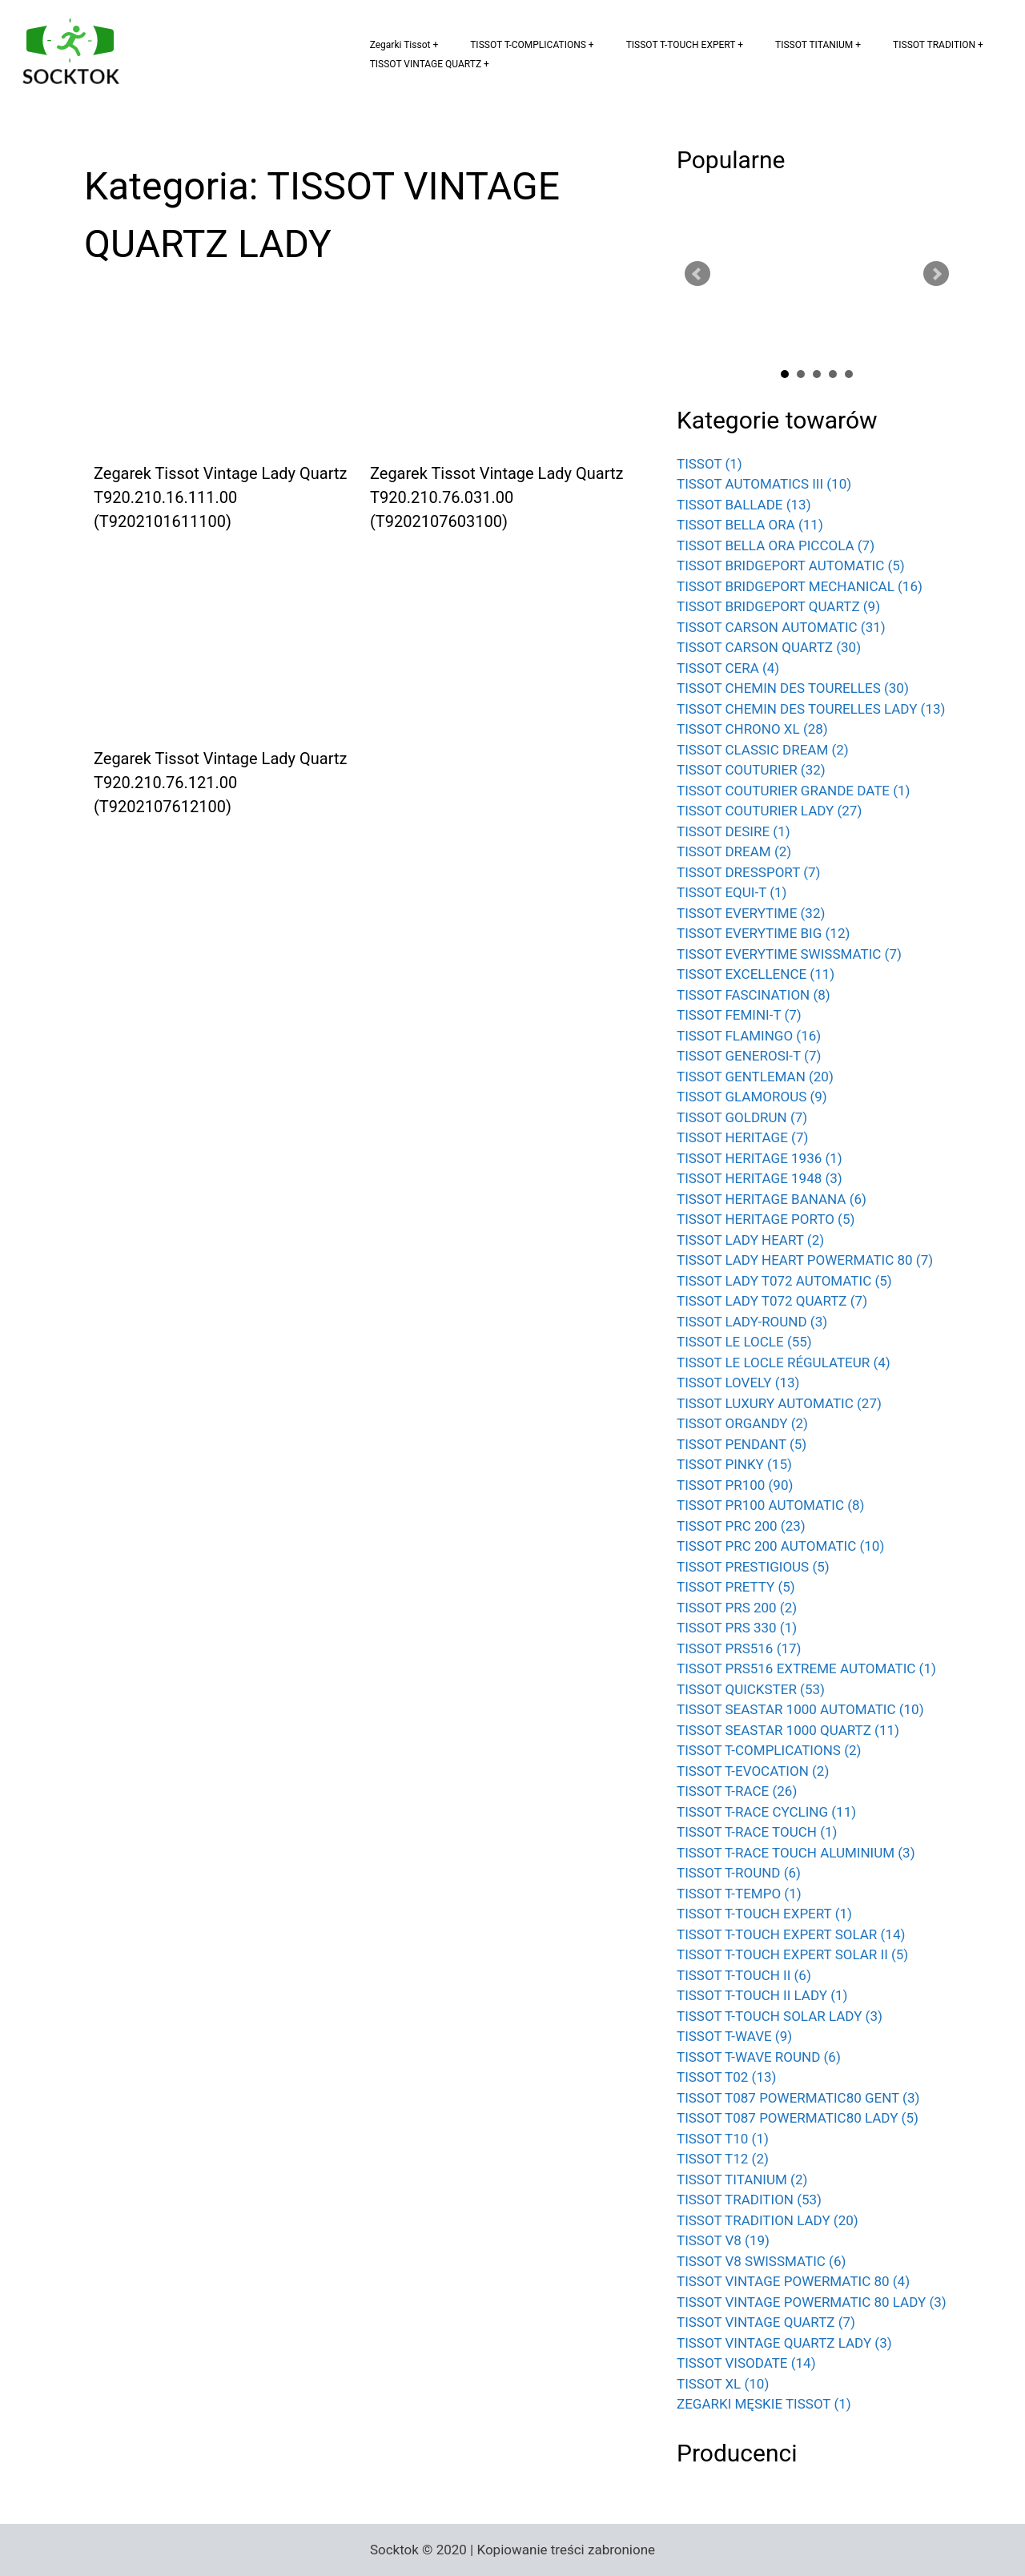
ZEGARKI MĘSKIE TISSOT (764, 2404)
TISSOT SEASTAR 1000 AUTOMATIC (800, 1709)
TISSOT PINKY (734, 1464)
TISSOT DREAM (734, 851)
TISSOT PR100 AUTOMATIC (770, 1505)
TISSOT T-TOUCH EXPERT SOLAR (791, 1934)
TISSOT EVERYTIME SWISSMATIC (789, 954)
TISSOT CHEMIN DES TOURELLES (793, 688)
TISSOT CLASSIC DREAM (763, 750)
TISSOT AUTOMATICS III (764, 484)
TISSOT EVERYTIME (751, 913)
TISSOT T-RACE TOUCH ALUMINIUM (796, 1853)
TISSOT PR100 (735, 1485)
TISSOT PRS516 (739, 1648)
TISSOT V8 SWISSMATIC (761, 2261)
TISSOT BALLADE (744, 505)
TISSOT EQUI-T (732, 892)
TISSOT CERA (728, 668)
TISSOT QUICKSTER (751, 1689)
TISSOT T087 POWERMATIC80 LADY (797, 2118)
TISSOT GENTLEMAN (755, 1077)
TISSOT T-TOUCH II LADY (762, 1995)
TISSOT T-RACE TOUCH (757, 1832)
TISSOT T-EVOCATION (753, 1771)
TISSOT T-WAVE (734, 2036)
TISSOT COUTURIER (751, 770)
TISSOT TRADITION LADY (767, 2220)
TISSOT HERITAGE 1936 (759, 1158)
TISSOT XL (723, 2384)
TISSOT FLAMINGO (749, 1036)
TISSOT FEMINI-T (739, 1015)
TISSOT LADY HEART (750, 1240)
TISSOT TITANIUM (814, 44)
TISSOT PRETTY (736, 1587)
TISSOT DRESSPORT (749, 872)
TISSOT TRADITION (934, 44)
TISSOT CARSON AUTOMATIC (781, 627)
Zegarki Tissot (400, 44)
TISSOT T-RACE (737, 1791)
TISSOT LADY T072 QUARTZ (772, 1301)
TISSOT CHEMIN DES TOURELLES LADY (811, 709)
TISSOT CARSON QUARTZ (769, 647)
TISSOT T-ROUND (739, 1873)
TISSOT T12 (723, 2159)
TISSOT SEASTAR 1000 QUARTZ (788, 1730)
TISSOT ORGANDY (742, 1423)
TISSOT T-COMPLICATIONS (528, 44)
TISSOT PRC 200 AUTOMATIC (780, 1546)
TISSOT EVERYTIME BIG (763, 933)
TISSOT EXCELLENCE (755, 974)
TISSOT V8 (723, 2240)
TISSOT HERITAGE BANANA (771, 1199)
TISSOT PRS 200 (737, 1608)
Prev (697, 274)
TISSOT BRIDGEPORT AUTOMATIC (791, 565)
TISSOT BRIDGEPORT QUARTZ (778, 606)
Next (936, 274)
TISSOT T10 (723, 2139)
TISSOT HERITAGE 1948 (759, 1178)
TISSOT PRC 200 (741, 1526)
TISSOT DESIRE (733, 831)
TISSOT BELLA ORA (750, 525)
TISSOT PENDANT (741, 1444)
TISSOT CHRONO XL (752, 729)
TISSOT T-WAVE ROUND (759, 2057)
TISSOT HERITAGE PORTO (765, 1219)
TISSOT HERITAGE (742, 1137)
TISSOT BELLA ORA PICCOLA (775, 545)
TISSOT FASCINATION (753, 995)
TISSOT (709, 464)
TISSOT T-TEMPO (739, 1894)
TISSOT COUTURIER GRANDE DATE (793, 791)
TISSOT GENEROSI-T (749, 1056)
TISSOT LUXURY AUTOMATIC (779, 1403)
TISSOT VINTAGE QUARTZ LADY (784, 2343)
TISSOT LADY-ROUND (752, 1322)
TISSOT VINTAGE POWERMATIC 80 (793, 2281)
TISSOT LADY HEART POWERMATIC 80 (805, 1260)
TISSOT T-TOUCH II (744, 1975)
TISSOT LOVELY (738, 1383)
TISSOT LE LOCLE (744, 1342)
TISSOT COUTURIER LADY (769, 811)
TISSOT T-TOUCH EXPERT (681, 44)
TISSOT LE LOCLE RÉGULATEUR (783, 1362)
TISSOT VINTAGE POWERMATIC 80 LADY (812, 2302)
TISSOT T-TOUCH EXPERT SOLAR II (792, 1954)
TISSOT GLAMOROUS (752, 1097)
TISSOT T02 (726, 2077)
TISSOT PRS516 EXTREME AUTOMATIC (806, 1668)
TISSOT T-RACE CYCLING (766, 1812)
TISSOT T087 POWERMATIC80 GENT (798, 2098)
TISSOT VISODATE (746, 2363)
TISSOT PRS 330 (737, 1628)
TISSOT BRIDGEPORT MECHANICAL (799, 586)
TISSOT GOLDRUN (742, 1117)
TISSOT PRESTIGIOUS (753, 1567)
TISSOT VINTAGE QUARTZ (425, 64)
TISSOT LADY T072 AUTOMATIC (784, 1281)
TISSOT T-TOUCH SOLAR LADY (779, 2016)
